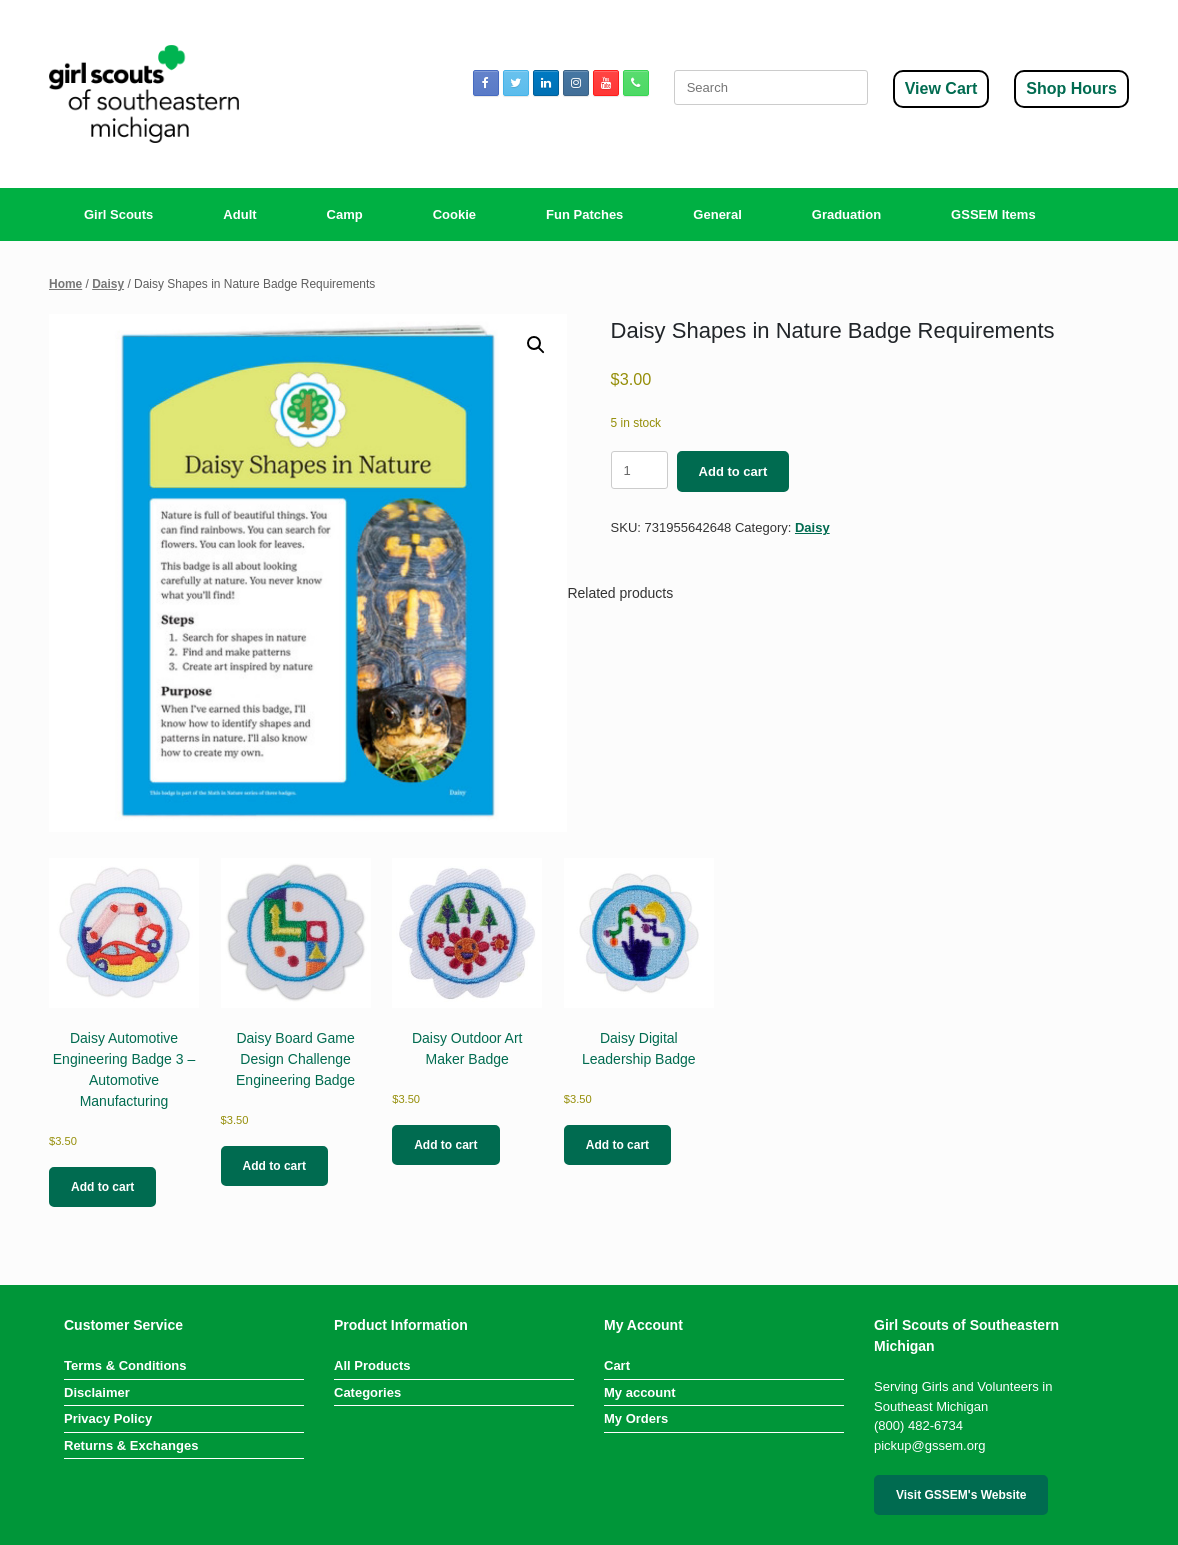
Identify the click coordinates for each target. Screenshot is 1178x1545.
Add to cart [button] (102, 1187)
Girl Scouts (118, 214)
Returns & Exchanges (131, 1445)
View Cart (941, 88)
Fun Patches (584, 214)
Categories (367, 1392)
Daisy (108, 284)
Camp (345, 214)
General (717, 214)
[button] (536, 345)
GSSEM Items (993, 214)
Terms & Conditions (125, 1365)
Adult (239, 214)
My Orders (636, 1418)
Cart (617, 1365)
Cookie (454, 214)
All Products (372, 1365)
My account (640, 1392)
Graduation (846, 214)
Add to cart (733, 471)
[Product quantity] (639, 470)
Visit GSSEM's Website (961, 1495)
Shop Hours (1071, 88)
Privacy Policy (108, 1418)
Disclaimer (97, 1392)
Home (65, 284)
